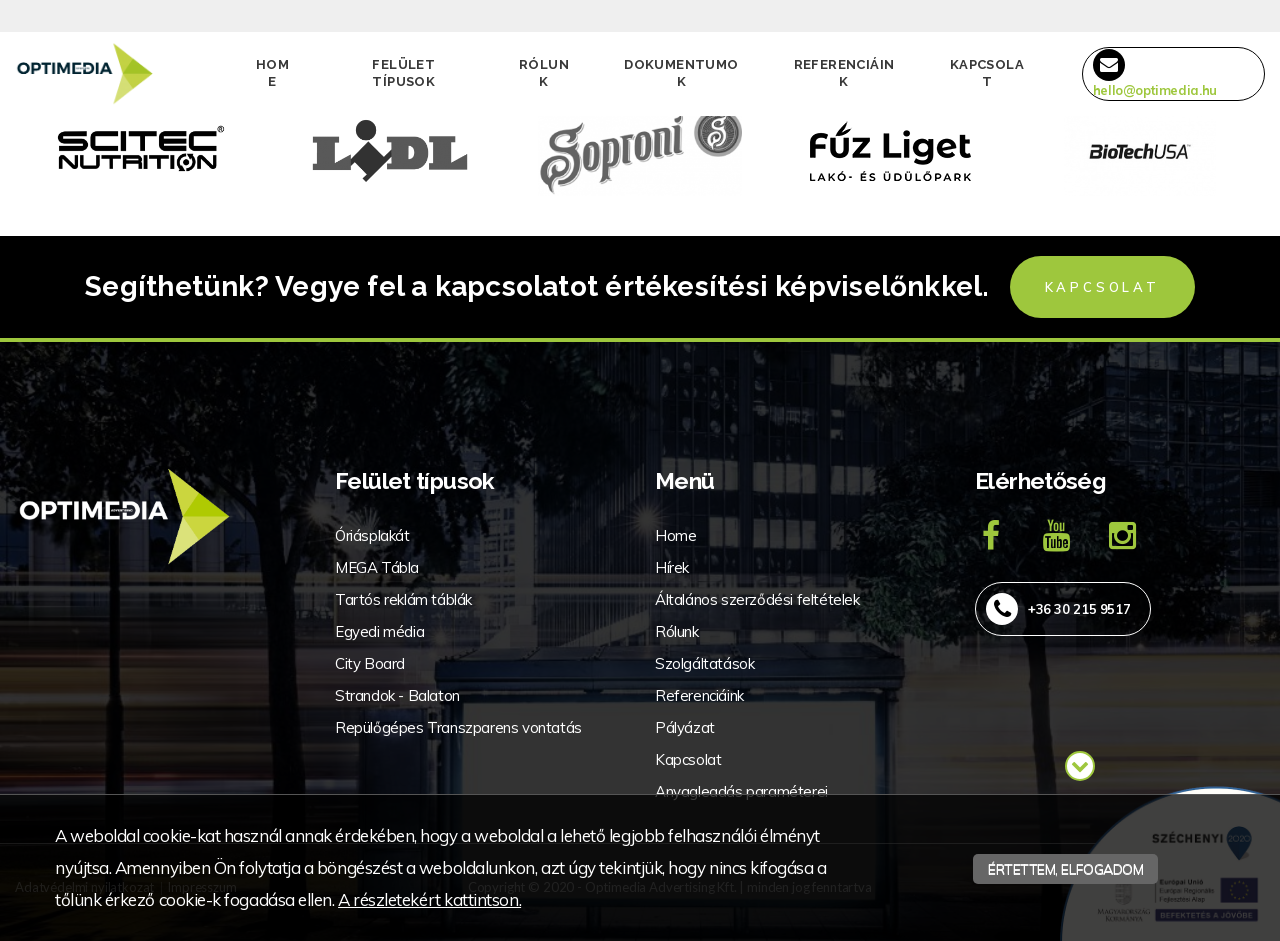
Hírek (672, 567)
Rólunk (544, 73)
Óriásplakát (372, 535)
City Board (370, 663)
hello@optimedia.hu (1155, 73)
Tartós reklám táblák (403, 599)
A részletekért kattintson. (429, 899)
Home (272, 73)
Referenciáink (844, 73)
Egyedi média (379, 631)
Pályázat (685, 727)
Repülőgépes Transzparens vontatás (458, 727)
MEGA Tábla (377, 567)
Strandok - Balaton (397, 695)
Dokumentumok (681, 73)
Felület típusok (403, 73)
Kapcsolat (987, 73)
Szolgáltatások (704, 663)
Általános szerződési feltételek (757, 599)
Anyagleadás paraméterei (741, 791)
